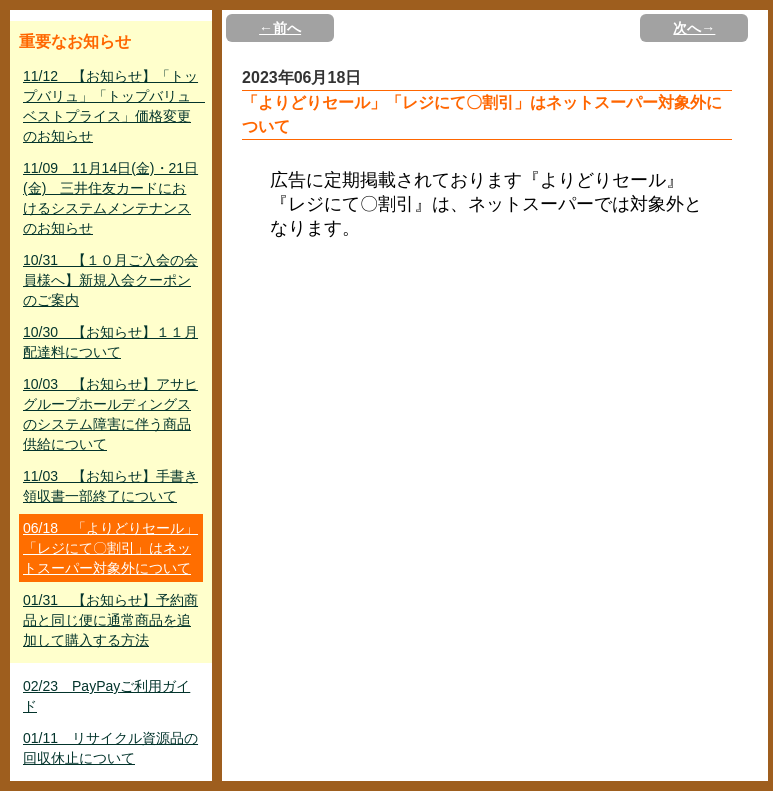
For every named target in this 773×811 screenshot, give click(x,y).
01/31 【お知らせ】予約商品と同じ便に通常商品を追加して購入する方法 (110, 620)
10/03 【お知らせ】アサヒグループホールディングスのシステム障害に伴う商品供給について (110, 414)
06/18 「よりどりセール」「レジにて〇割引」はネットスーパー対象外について (110, 548)
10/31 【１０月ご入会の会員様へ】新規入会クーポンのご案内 (110, 280)
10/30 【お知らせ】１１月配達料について (110, 342)
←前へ (280, 28)
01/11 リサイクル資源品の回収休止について (110, 748)
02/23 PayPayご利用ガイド (106, 696)
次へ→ (694, 28)
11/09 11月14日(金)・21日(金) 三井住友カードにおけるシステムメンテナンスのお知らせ (110, 198)
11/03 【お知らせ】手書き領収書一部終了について (110, 486)
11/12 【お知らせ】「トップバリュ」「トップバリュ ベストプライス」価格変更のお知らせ (113, 106)
